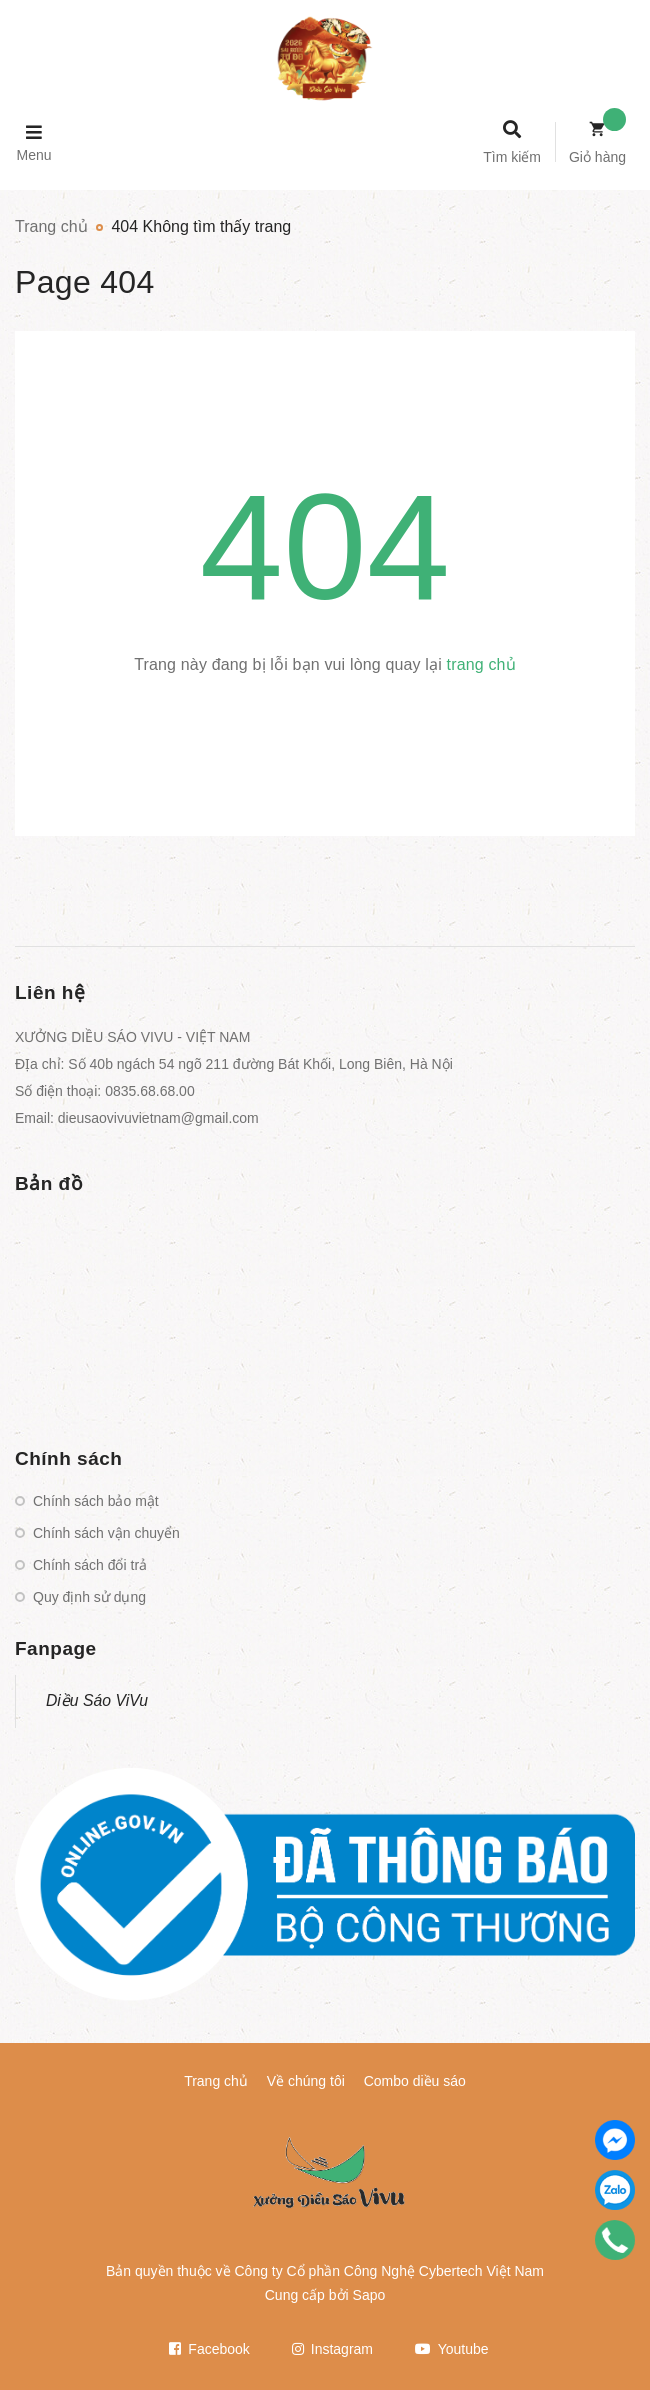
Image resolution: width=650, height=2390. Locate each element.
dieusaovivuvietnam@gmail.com (158, 1118)
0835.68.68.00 (150, 1091)
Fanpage (56, 1648)
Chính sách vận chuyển (106, 1533)
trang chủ (481, 664)
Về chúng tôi (306, 2081)
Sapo (369, 2295)
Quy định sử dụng (89, 1597)
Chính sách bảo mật (96, 1501)
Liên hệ (50, 992)
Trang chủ (216, 2081)
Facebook (209, 2349)
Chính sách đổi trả (90, 1565)
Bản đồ (49, 1183)
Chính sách (68, 1458)
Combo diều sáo (415, 2081)
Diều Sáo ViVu (97, 1700)
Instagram (332, 2349)
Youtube (452, 2349)
